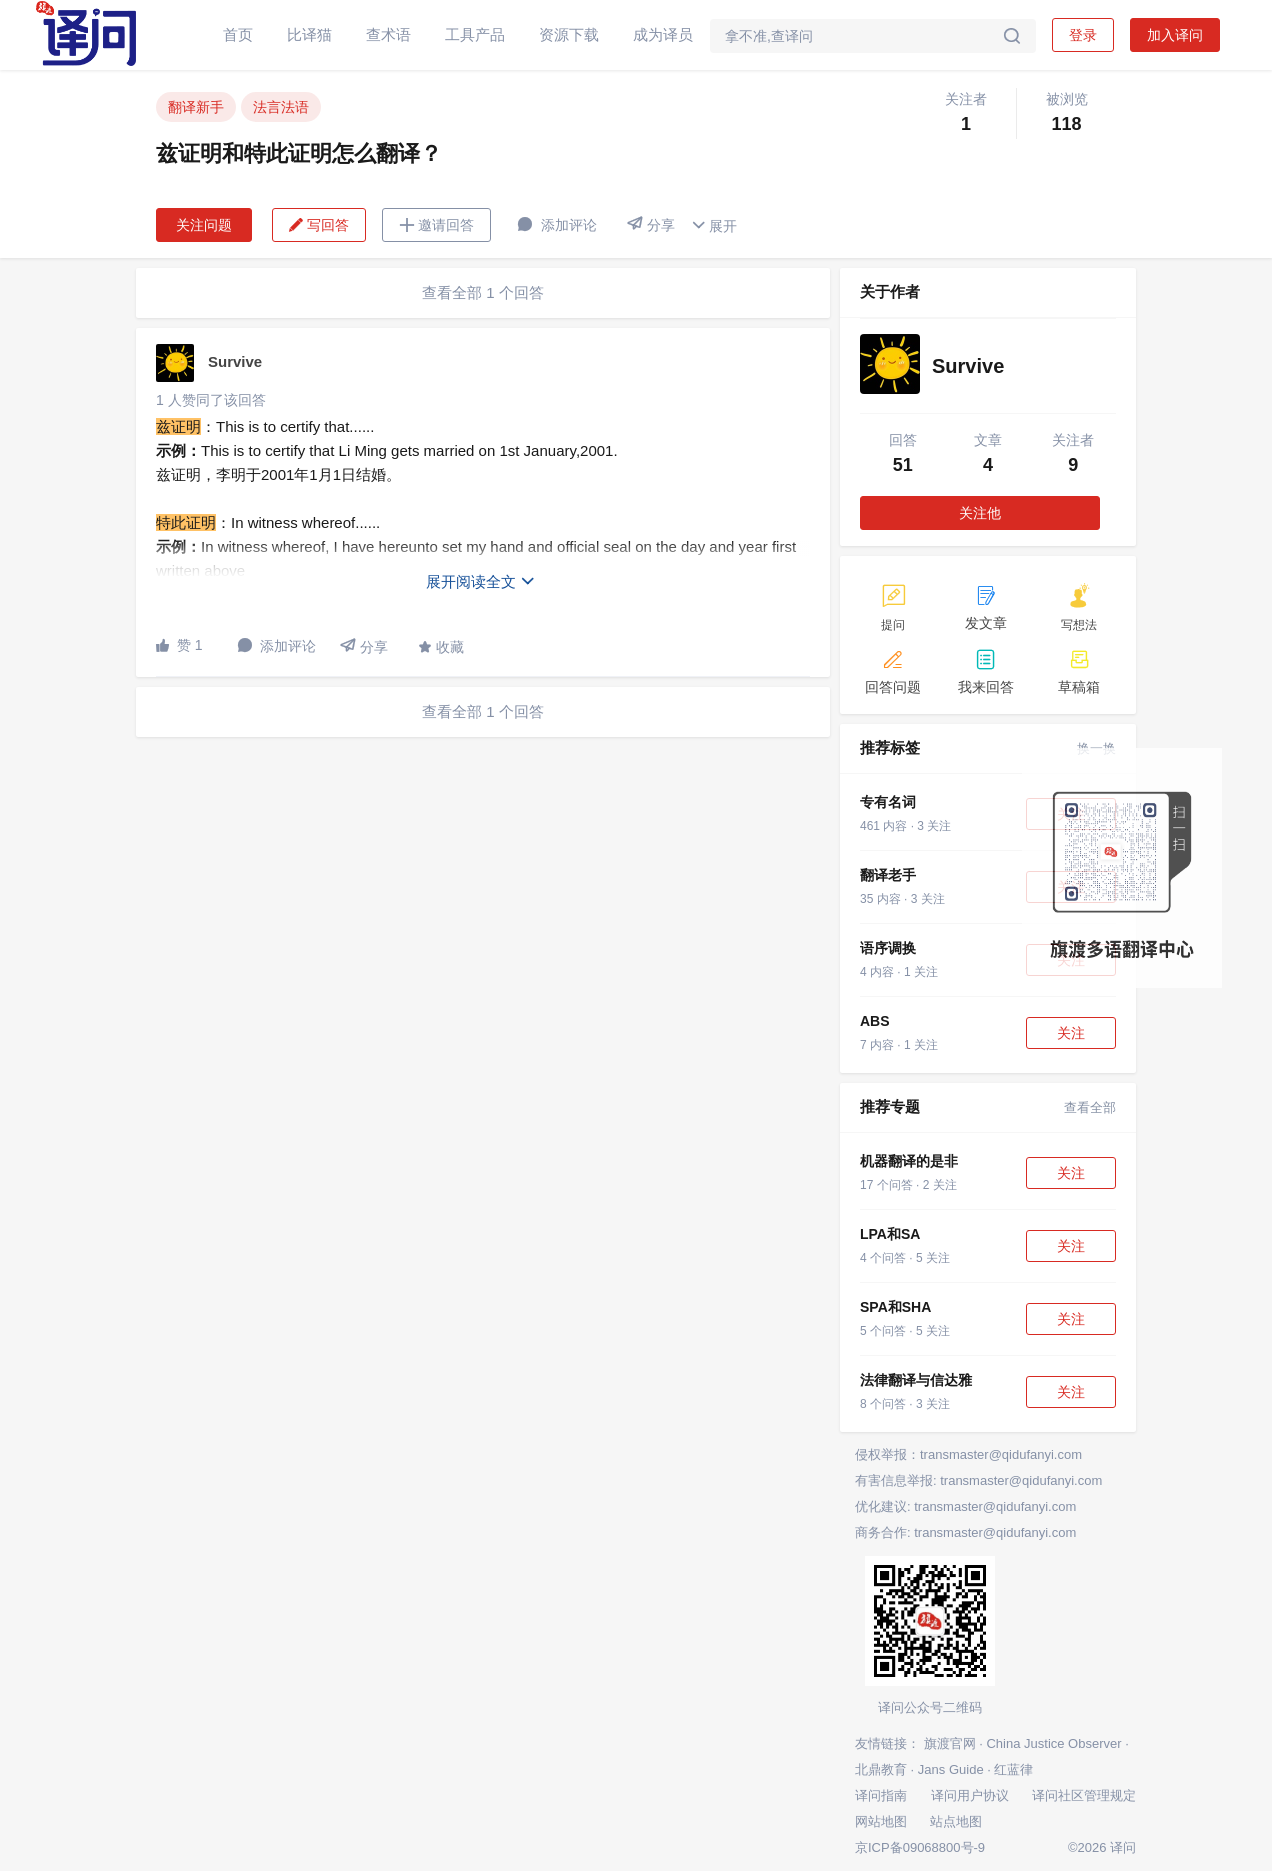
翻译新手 (196, 107)
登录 (1083, 35)
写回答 (319, 225)
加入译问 (1175, 35)
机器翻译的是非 (909, 1161)
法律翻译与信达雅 (916, 1380)
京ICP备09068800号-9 (920, 1847)
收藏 (441, 647)
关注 (1071, 1033)
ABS (875, 1021)
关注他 (980, 513)
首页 (238, 34)
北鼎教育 (881, 1769)
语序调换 (888, 948)
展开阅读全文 (481, 581)
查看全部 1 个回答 (483, 292)
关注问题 (204, 225)
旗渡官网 (950, 1743)
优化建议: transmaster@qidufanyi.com (965, 1506)
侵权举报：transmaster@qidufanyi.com (968, 1454)
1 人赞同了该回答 (211, 400)
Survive (235, 361)
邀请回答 (436, 225)
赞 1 (179, 645)
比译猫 (309, 34)
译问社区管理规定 (1084, 1795)
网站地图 (881, 1821)
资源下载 (569, 34)
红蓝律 (1013, 1769)
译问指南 (881, 1795)
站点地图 (956, 1821)
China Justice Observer (1053, 1743)
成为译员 (663, 34)
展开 (714, 225)
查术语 (388, 34)
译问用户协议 (970, 1795)
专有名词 (888, 802)
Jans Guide (951, 1769)
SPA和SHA (895, 1307)
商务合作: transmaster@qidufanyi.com (965, 1532)
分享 (651, 224)
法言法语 (281, 107)
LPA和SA (890, 1234)
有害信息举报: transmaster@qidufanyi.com (978, 1480)
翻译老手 (888, 875)
